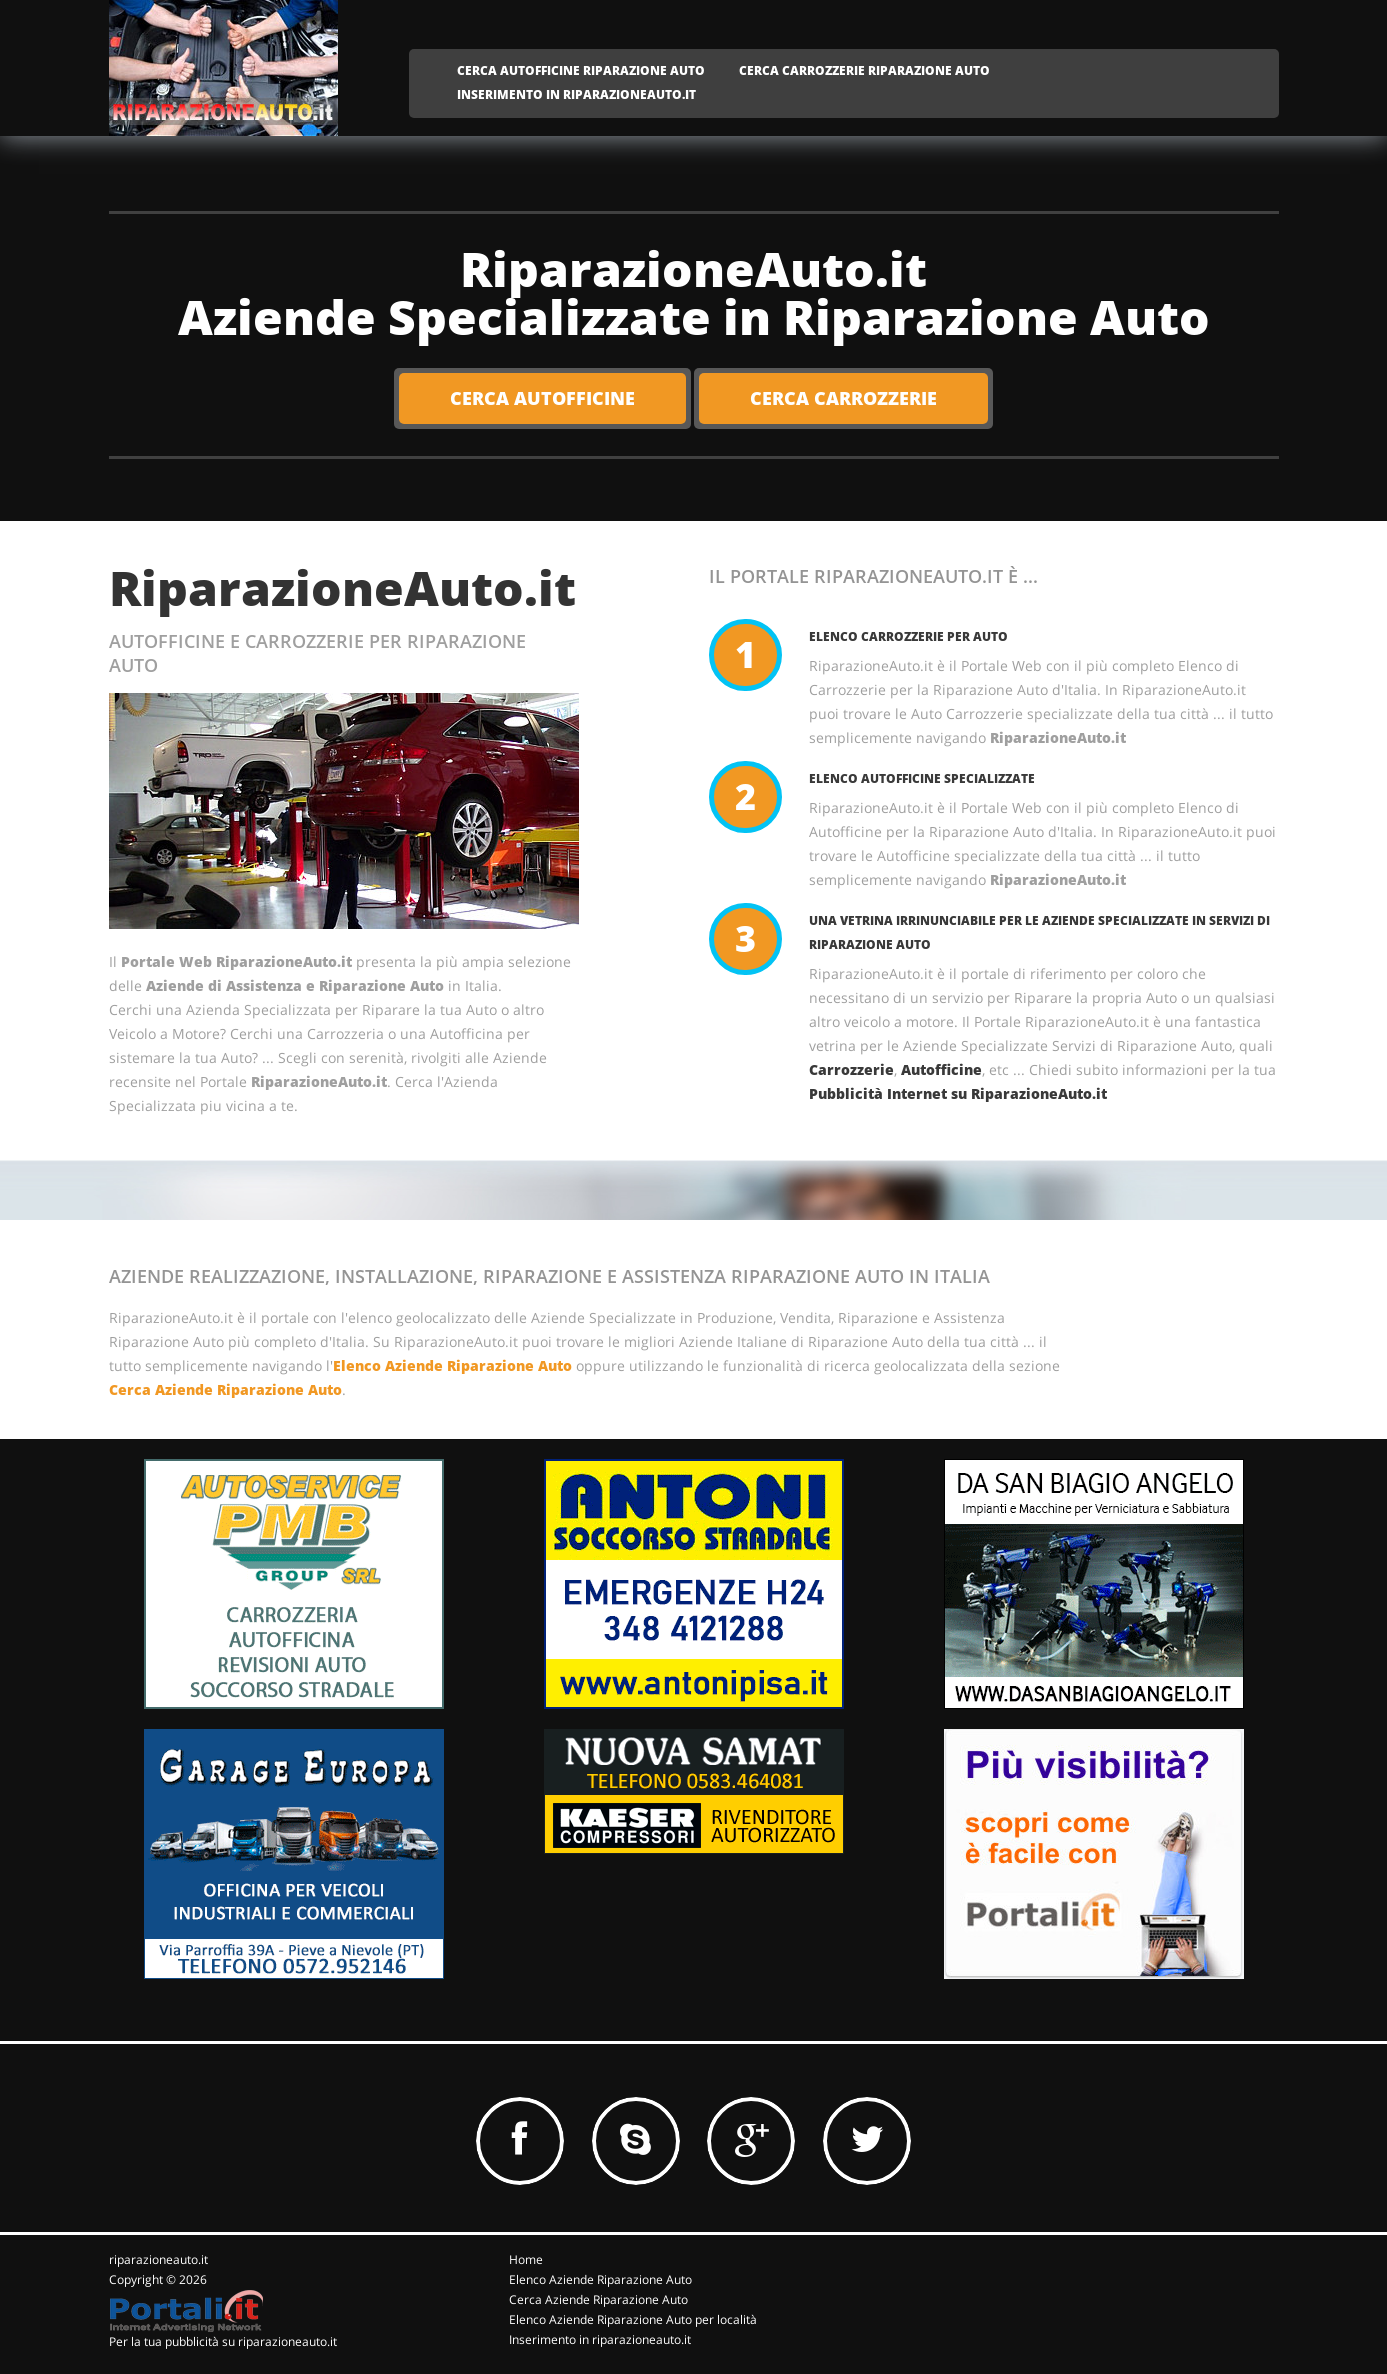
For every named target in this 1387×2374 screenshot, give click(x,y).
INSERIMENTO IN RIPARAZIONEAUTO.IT (576, 94)
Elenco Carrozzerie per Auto (908, 636)
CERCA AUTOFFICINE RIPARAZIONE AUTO (581, 70)
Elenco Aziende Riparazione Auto (452, 1365)
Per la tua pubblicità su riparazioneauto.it (223, 2341)
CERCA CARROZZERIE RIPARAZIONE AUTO (864, 70)
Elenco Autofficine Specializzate (922, 778)
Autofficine (941, 1069)
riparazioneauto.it (158, 2259)
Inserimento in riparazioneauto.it (600, 2339)
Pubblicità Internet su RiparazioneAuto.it (958, 1093)
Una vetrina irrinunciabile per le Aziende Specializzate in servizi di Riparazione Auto (1039, 932)
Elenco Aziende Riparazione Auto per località (633, 2319)
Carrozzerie (851, 1069)
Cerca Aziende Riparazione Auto (225, 1389)
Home (526, 2259)
